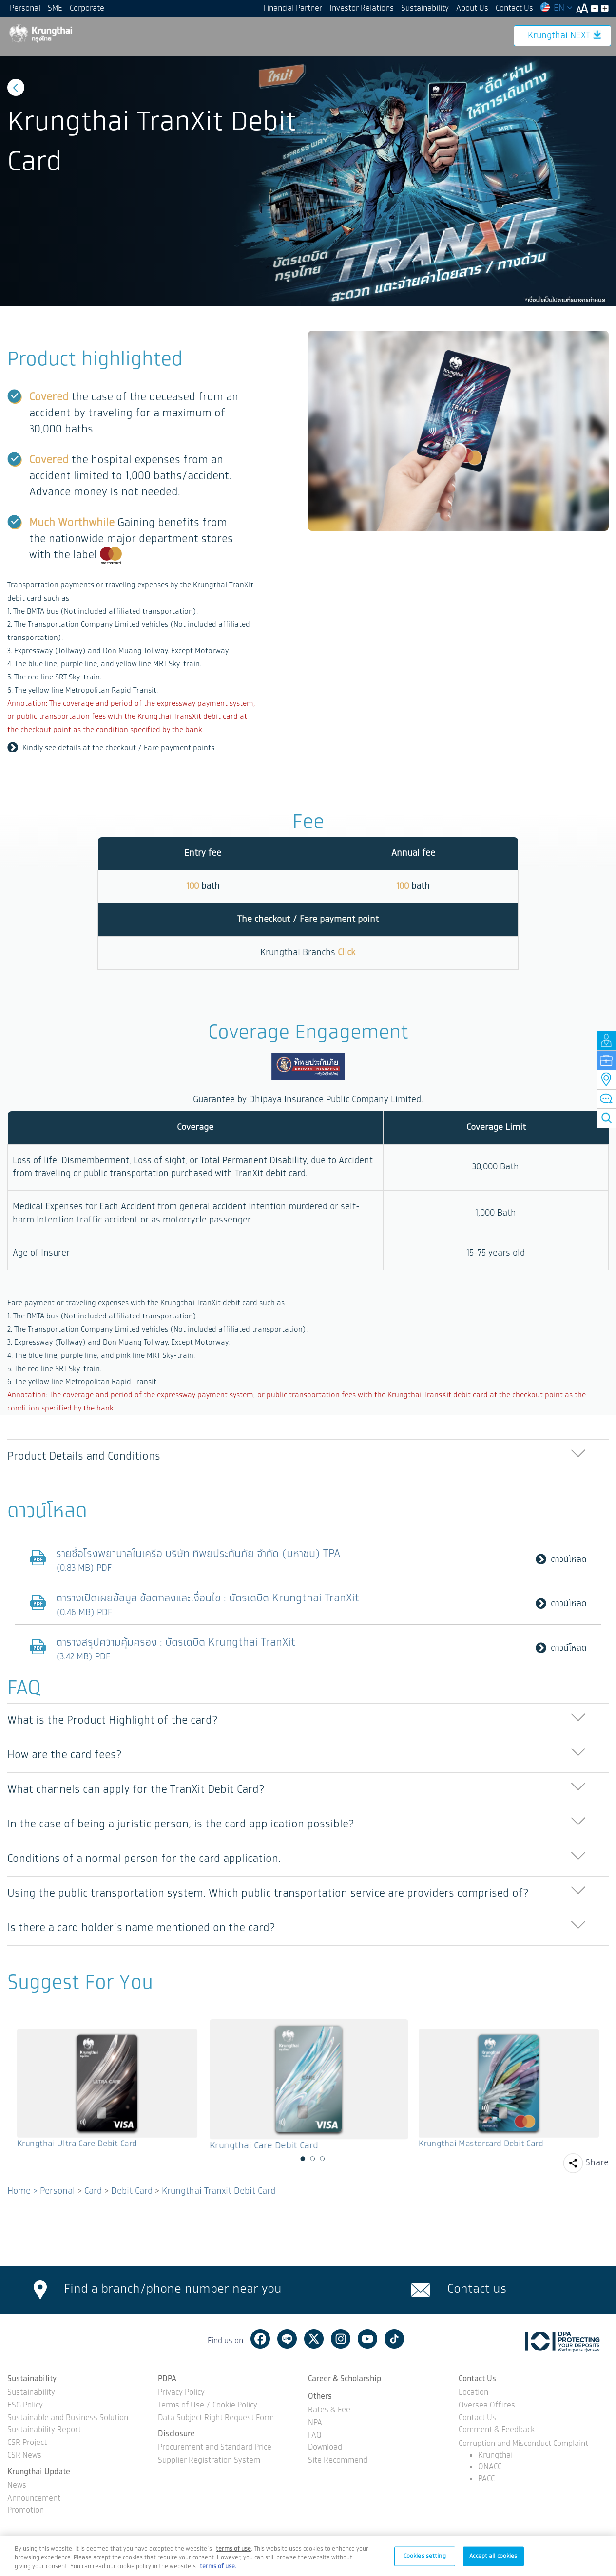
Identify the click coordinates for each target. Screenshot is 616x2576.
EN (556, 8)
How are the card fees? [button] (64, 1755)
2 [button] (312, 2158)
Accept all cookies (493, 2556)
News (16, 2486)
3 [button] (322, 2158)
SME (55, 8)
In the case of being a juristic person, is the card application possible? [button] (180, 1824)
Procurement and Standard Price (214, 2448)
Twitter (314, 2339)
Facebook (260, 2339)
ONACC (489, 2467)
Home (19, 2191)
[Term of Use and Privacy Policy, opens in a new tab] (233, 2549)
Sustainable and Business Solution (67, 2418)
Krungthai (495, 2455)
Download (325, 2448)
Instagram (340, 2339)
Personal (25, 8)
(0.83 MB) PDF (84, 1568)
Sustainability (425, 8)
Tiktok (394, 2339)
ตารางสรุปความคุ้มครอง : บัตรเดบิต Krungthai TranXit (178, 1642)
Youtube (367, 2339)
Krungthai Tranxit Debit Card (218, 2191)
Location (473, 2393)
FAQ (315, 2436)
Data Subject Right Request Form (216, 2418)
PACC (486, 2478)
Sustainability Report (44, 2431)
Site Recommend (337, 2461)
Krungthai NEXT (564, 35)
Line (287, 2339)
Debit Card (132, 2191)
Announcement (33, 2499)
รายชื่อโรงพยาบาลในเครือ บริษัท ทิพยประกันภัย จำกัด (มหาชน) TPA (201, 1553)
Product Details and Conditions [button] (83, 1456)
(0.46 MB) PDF (84, 1612)
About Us (472, 8)
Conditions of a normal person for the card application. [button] (144, 1858)
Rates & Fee (329, 2411)
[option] (308, 181)
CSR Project (27, 2443)
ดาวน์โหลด (561, 1560)
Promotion (25, 2511)
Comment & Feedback (497, 2431)
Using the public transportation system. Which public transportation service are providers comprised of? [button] (268, 1893)
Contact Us (514, 8)
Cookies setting (425, 2556)
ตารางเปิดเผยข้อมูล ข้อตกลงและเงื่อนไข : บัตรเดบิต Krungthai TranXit (210, 1598)
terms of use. (218, 2566)
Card (93, 2191)
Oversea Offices (487, 2406)
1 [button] (303, 2158)
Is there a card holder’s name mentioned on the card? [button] (141, 1928)
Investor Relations (361, 8)
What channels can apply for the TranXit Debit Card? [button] (136, 1789)
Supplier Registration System (209, 2461)
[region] (308, 2556)
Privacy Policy (181, 2393)
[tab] (308, 1457)
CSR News (24, 2456)
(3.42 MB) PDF (83, 1657)
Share (597, 2163)
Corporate (87, 8)
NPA (315, 2423)
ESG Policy (25, 2406)
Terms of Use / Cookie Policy (207, 2406)
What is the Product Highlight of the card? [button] (112, 1720)
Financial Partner (292, 8)
